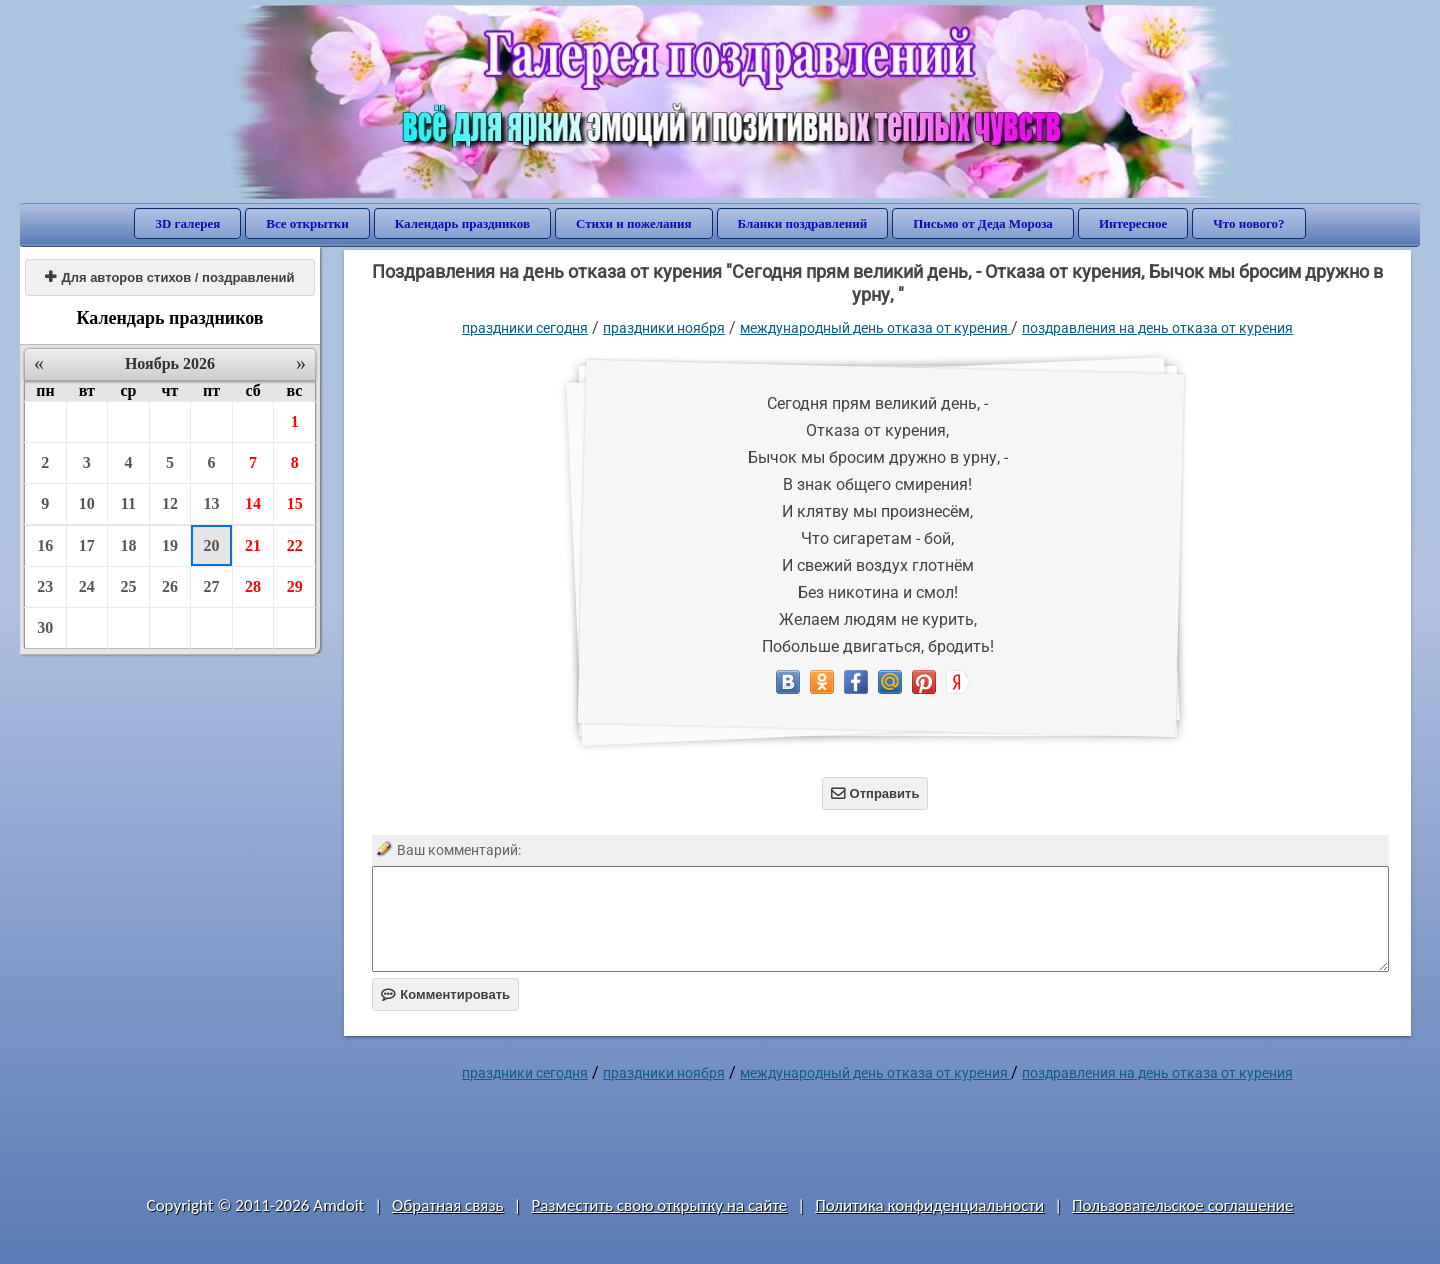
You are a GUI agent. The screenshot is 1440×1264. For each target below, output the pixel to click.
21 (253, 545)
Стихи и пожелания (634, 223)
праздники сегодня (525, 328)
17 (87, 545)
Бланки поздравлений (803, 223)
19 (170, 545)
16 (45, 545)
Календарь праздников (462, 223)
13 (212, 503)
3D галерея (187, 223)
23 (45, 586)
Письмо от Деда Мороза (983, 223)
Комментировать (445, 994)
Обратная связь (448, 1205)
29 (295, 586)
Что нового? (1248, 223)
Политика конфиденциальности (929, 1205)
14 (253, 503)
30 (45, 627)
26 (170, 586)
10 (87, 503)
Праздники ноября (664, 328)
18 (128, 545)
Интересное (1133, 223)
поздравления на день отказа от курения (1157, 328)
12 (170, 503)
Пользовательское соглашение (1182, 1205)
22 (295, 545)
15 (295, 503)
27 (212, 586)
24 (87, 586)
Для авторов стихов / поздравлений (169, 277)
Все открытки (307, 223)
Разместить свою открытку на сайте (659, 1205)
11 (128, 503)
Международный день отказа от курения (875, 328)
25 (128, 586)
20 (212, 545)
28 (253, 586)
